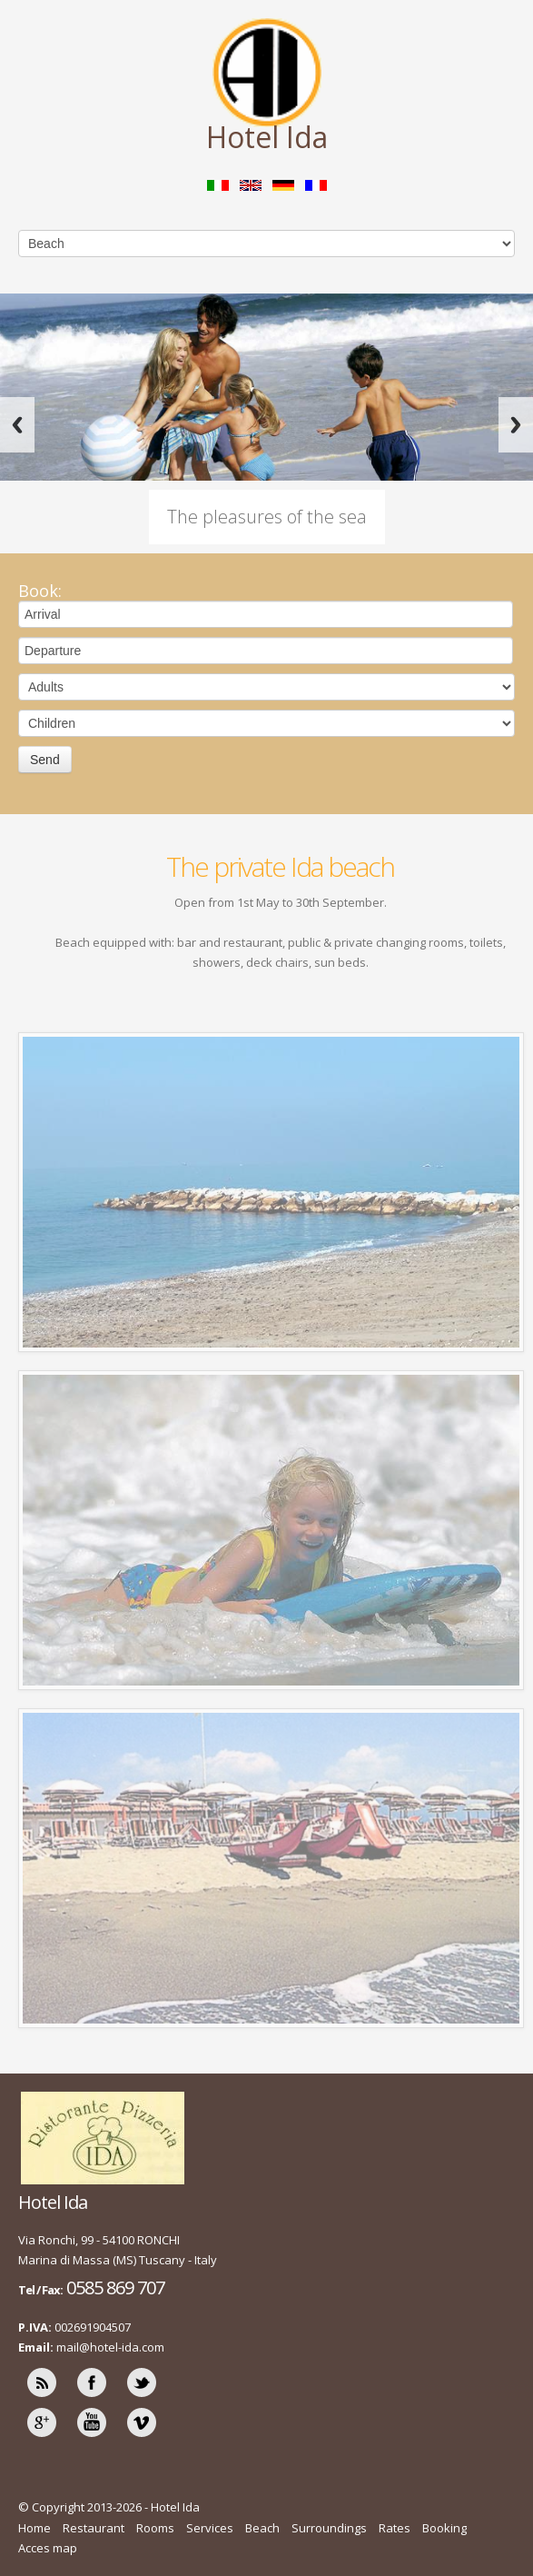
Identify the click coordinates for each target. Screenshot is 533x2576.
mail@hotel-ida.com (110, 2347)
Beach (262, 2528)
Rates (394, 2528)
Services (209, 2528)
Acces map (47, 2548)
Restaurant (93, 2528)
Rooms (155, 2528)
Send (45, 759)
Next (515, 425)
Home (34, 2528)
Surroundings (329, 2528)
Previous (17, 425)
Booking (444, 2528)
